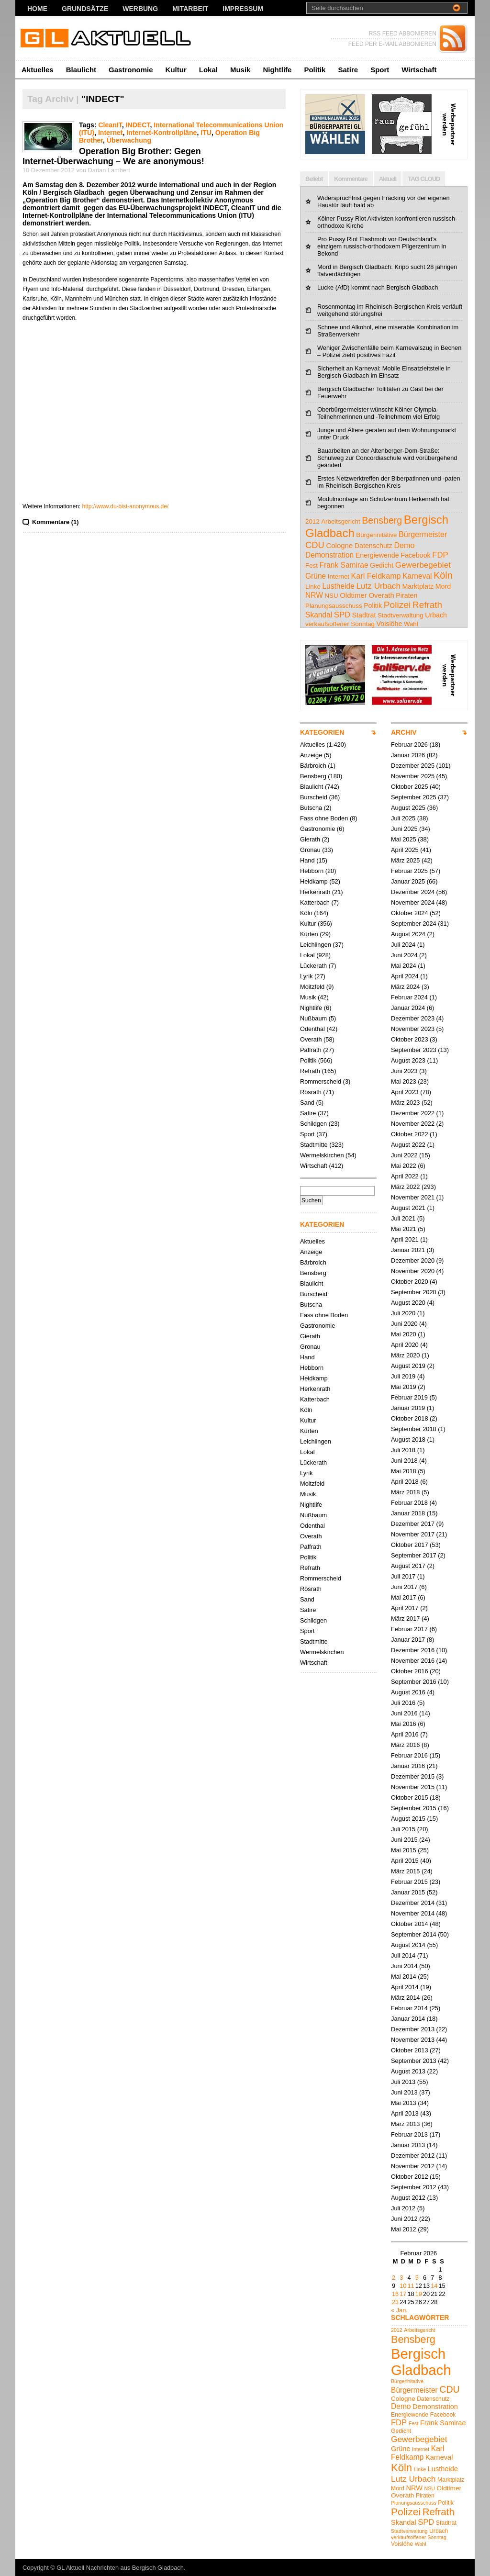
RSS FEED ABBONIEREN (402, 33)
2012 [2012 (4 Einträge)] (312, 521)
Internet (110, 132)
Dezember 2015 (412, 1776)
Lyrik (306, 976)
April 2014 (405, 1987)
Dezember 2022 (412, 1113)
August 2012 (408, 2197)
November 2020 (412, 1271)
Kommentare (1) (55, 522)
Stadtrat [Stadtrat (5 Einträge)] (364, 615)
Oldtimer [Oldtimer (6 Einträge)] (353, 595)
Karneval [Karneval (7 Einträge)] (417, 576)
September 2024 (413, 923)
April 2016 (405, 1734)
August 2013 (408, 2071)
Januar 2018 (408, 1513)
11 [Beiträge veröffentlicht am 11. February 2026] (410, 2285)
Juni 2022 (404, 1155)
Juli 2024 (403, 944)
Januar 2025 (408, 881)
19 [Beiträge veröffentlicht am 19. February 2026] (418, 2293)
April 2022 (405, 1176)
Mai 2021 (403, 1228)
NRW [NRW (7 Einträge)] (314, 595)
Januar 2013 (408, 2145)
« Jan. (399, 2310)
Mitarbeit (190, 8)
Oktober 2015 (409, 1797)
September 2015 (413, 1808)
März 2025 (405, 860)
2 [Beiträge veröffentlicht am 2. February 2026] (393, 2277)
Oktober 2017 (409, 1544)
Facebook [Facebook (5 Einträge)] (415, 555)
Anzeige (311, 755)
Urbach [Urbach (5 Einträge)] (436, 615)
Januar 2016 (408, 1766)
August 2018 (408, 1439)
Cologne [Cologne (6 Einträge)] (339, 545)
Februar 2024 (409, 997)
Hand (307, 860)
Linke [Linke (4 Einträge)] (313, 586)
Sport (379, 70)
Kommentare (350, 178)
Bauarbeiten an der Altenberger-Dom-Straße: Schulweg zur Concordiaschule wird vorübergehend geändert (387, 458)
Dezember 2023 (412, 1018)
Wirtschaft (418, 70)
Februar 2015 (409, 1881)
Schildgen (313, 1123)
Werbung (140, 8)
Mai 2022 (403, 1165)
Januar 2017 (408, 1639)
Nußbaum (313, 1018)
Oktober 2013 (409, 2050)
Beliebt (314, 178)
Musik (240, 70)
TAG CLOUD (424, 178)
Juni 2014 (404, 1966)
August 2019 (408, 1365)
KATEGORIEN (322, 732)
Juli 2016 (403, 1702)
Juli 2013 (403, 2081)
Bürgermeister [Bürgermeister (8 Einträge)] (423, 534)
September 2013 (413, 2060)
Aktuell (387, 178)
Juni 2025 (404, 828)
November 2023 (412, 1028)
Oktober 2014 (409, 1923)
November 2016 (412, 1660)
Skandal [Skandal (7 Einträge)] (318, 615)
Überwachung (129, 140)
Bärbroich (313, 765)
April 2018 (405, 1481)
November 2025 (412, 776)
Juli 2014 (403, 1955)
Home (37, 8)
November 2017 (412, 1534)
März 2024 (405, 986)
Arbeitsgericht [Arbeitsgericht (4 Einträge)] (340, 521)
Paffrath (311, 1049)
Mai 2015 (403, 1850)
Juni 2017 (404, 1586)
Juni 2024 (404, 955)
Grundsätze (85, 8)
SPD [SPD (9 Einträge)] (342, 614)
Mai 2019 (403, 1386)
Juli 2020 (403, 1313)
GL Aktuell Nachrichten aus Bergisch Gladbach (120, 2567)
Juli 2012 (403, 2208)
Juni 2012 (404, 2218)
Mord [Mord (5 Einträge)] (443, 586)
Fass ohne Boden (324, 818)
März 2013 (405, 2124)
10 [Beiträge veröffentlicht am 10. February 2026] (403, 2285)
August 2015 (408, 1818)
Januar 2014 (408, 2018)
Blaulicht (81, 70)
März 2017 (405, 1618)
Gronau (310, 849)
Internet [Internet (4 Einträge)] (338, 576)
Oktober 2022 (409, 1134)
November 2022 (412, 1123)
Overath (311, 1039)
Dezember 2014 (412, 1902)
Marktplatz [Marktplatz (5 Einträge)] (418, 586)
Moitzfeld (312, 986)
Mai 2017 (403, 1597)
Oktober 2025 (409, 786)
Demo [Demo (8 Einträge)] (404, 545)
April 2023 (405, 1092)
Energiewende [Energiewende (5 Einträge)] (377, 555)
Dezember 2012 (412, 2155)
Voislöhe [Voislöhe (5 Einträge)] (389, 623)
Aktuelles (38, 70)
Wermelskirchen (322, 1155)
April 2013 (405, 2113)
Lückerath (313, 965)
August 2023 (408, 1060)
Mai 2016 (403, 1723)
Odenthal (312, 1028)
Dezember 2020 (412, 1260)
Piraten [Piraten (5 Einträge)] (406, 595)
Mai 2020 (403, 1334)
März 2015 (405, 1871)
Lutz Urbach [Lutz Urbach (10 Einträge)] (378, 586)
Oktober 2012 (409, 2176)
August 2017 (408, 1565)
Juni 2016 (404, 1713)
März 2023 (405, 1102)
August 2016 (408, 1692)
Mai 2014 (403, 1976)
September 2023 (413, 1049)
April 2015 (405, 1860)
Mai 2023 (403, 1081)
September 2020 (413, 1292)
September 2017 (413, 1555)
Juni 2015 (404, 1839)
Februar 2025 (409, 870)
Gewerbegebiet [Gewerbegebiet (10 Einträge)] (423, 565)
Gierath (310, 839)
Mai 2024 (403, 965)
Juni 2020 (404, 1323)
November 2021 (412, 1197)
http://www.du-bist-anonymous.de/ (125, 506)
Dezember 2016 (412, 1650)
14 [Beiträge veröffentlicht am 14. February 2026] (434, 2285)
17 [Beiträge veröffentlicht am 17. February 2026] (403, 2293)
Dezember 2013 (412, 2029)
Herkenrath (315, 892)
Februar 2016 (409, 1755)
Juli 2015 (403, 1829)
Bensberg (313, 776)
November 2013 (412, 2039)
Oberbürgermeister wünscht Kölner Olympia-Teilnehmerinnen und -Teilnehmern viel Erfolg (378, 413)
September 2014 (413, 1934)
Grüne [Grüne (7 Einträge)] (315, 576)
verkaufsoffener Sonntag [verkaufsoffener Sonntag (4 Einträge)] (340, 623)
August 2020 (408, 1302)
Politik (314, 70)
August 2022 (408, 1144)
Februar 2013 (409, 2134)
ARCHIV (404, 732)
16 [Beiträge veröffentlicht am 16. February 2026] (395, 2293)
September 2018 (413, 1429)
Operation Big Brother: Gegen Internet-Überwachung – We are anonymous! (113, 156)
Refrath (310, 1071)
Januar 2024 (408, 1007)
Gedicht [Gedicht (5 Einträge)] (381, 565)
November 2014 (412, 1913)
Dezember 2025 (412, 765)
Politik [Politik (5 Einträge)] (373, 605)
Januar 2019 (408, 1407)
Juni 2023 (404, 1071)
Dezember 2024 (412, 892)
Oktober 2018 (409, 1418)
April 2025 (405, 849)
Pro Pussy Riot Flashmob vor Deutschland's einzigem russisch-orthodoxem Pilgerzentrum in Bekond (381, 246)
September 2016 (413, 1681)
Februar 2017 (409, 1629)
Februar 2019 (409, 1397)
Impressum (243, 8)
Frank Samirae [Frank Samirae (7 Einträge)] (343, 565)
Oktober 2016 (409, 1671)
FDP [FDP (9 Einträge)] (440, 555)
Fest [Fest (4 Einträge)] (311, 565)
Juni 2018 (404, 1460)
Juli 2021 (403, 1218)
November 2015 (412, 1787)
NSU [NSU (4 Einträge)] (331, 595)
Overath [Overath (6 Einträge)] (381, 595)
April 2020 (405, 1344)
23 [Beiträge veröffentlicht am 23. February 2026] (395, 2302)
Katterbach (315, 902)
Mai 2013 (403, 2102)
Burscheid (313, 797)
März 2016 (405, 1744)
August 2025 (408, 807)
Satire (348, 70)
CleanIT (110, 125)
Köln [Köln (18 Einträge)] (443, 575)
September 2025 (413, 797)
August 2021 (408, 1207)
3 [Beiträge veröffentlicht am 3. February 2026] (401, 2277)
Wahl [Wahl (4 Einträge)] (411, 623)
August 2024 (408, 934)
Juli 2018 (403, 1450)
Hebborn (311, 870)
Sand (307, 1102)
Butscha (311, 807)
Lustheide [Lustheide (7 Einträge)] (338, 586)
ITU (206, 132)
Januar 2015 (408, 1892)
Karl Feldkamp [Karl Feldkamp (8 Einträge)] (376, 575)
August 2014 (408, 1945)
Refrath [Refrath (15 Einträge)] (427, 605)
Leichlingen (315, 944)
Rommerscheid (320, 1081)
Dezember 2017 (412, 1523)
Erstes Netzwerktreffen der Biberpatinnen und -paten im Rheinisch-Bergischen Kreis (388, 482)
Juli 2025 (403, 818)
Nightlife (277, 70)
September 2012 (413, 2187)
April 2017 (405, 1608)
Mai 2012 (403, 2229)
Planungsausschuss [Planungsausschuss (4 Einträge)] (333, 605)
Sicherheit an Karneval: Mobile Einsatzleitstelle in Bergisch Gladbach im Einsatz (384, 372)
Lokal (208, 70)
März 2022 (405, 1186)
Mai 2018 (403, 1471)
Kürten (309, 934)
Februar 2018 (409, 1502)
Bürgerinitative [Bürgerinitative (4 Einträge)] (376, 534)
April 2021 (405, 1239)
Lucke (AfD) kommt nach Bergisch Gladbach (377, 287)
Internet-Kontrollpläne (161, 132)
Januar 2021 (408, 1250)
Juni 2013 (404, 2092)
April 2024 (405, 976)
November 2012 (412, 2166)
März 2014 (405, 1997)
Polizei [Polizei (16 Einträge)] (397, 605)
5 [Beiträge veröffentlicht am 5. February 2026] (417, 2277)
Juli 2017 (403, 1576)
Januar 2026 (408, 755)
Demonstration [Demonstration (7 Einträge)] (329, 555)
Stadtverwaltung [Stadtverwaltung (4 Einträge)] (400, 615)
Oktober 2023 (409, 1039)
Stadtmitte (314, 1144)
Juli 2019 (403, 1376)
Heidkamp (314, 881)
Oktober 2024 (409, 913)
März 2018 (405, 1492)
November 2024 (412, 902)
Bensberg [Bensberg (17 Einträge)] (382, 520)
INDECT (138, 125)
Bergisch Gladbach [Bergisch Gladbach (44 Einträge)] (421, 2362)
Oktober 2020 (409, 1281)
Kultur (176, 70)
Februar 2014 (409, 2008)
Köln (306, 913)
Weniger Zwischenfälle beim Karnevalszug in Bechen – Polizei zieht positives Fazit (389, 351)
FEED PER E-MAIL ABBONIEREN (392, 44)
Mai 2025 (403, 839)
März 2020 (405, 1355)
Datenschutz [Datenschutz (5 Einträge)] (373, 545)
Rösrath (311, 1092)
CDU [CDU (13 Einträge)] (314, 545)
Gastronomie (131, 70)
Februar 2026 (409, 744)
